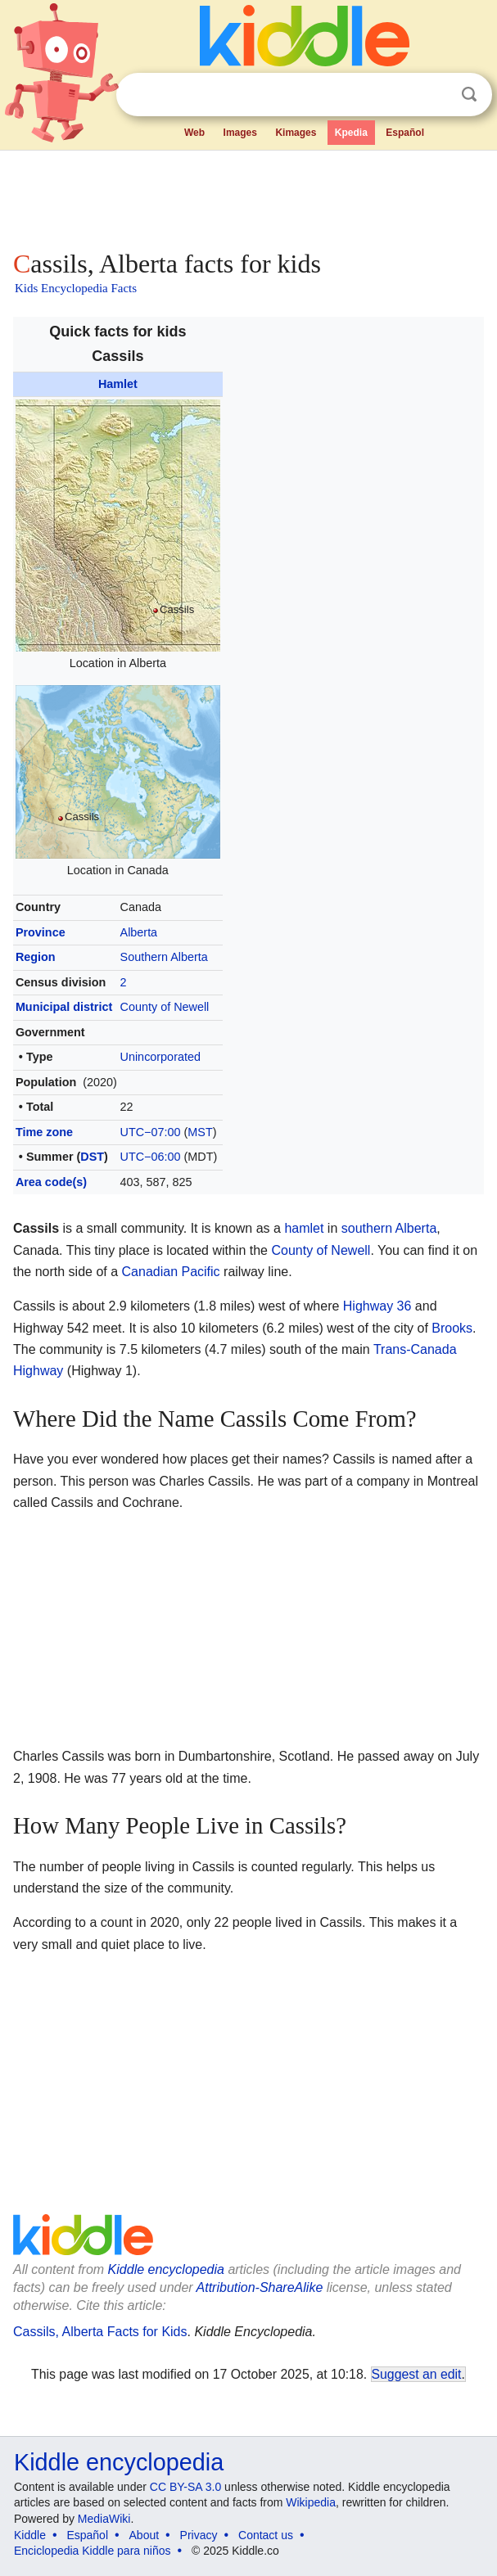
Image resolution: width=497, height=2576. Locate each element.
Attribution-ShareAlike (260, 2287)
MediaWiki (104, 2518)
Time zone (44, 1132)
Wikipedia (311, 2502)
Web (194, 132)
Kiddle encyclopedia (166, 2269)
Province (41, 932)
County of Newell (165, 1006)
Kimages (295, 132)
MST (200, 1132)
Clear (436, 95)
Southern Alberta (164, 956)
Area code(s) (51, 1182)
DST (92, 1156)
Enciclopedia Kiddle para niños (92, 2550)
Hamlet (118, 383)
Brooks (451, 1328)
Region (36, 956)
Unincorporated (160, 1056)
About (144, 2535)
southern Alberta (389, 1228)
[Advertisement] (248, 196)
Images (240, 132)
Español (405, 132)
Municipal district (64, 1006)
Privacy (199, 2535)
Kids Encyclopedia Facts (76, 288)
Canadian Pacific (171, 1272)
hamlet (303, 1228)
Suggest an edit (417, 2374)
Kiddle (30, 2535)
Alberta (139, 932)
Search (469, 94)
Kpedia (351, 132)
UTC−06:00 (150, 1156)
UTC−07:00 (150, 1132)
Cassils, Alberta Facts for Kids (100, 2332)
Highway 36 (377, 1306)
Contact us (265, 2535)
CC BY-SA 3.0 (185, 2486)
